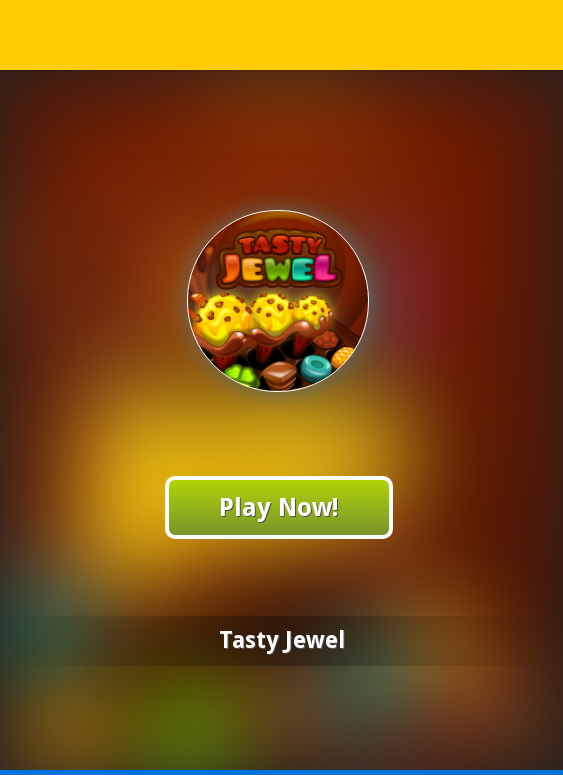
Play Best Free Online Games (282, 34)
